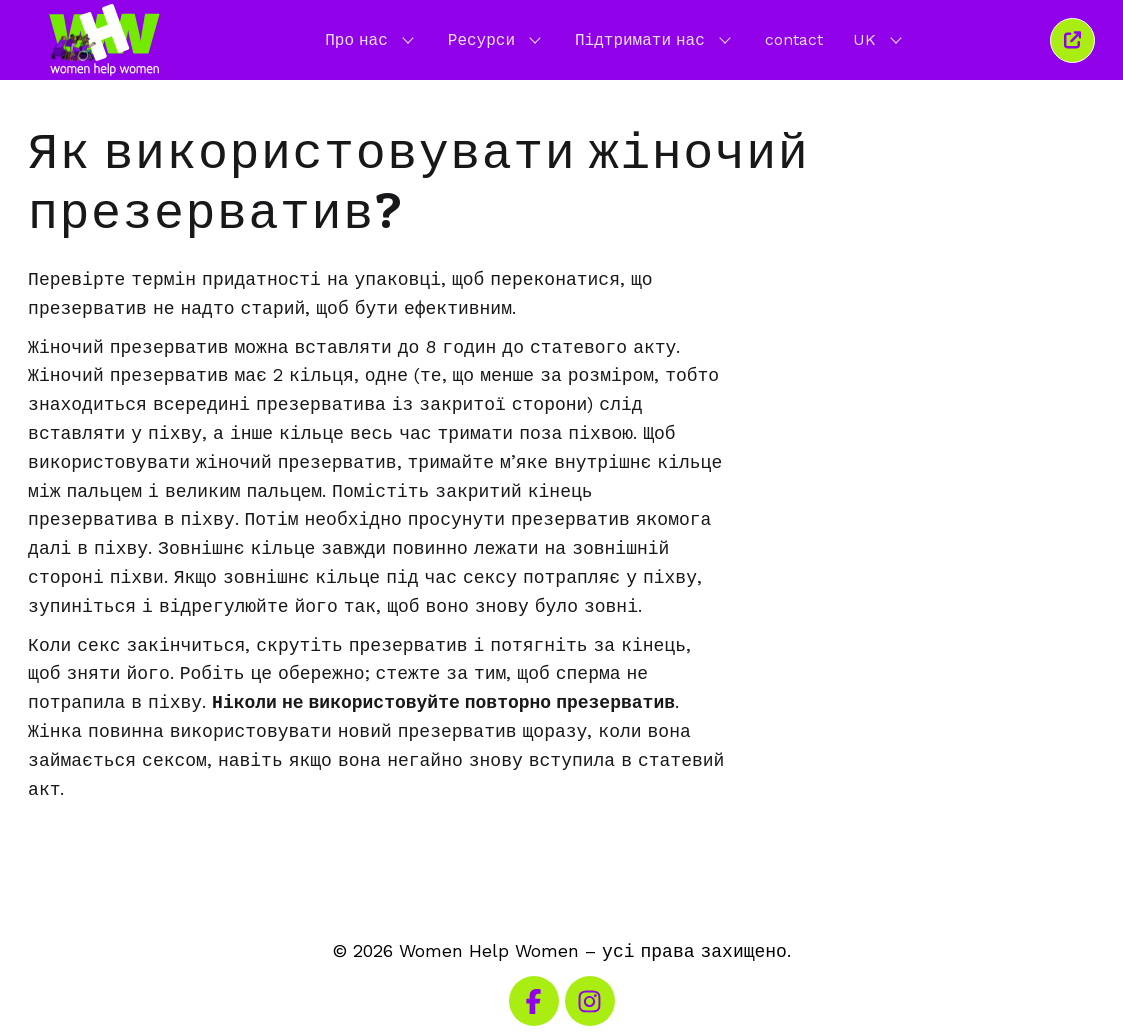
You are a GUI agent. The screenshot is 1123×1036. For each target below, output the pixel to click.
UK (879, 39)
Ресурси (496, 39)
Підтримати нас (655, 39)
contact (794, 39)
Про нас (371, 39)
